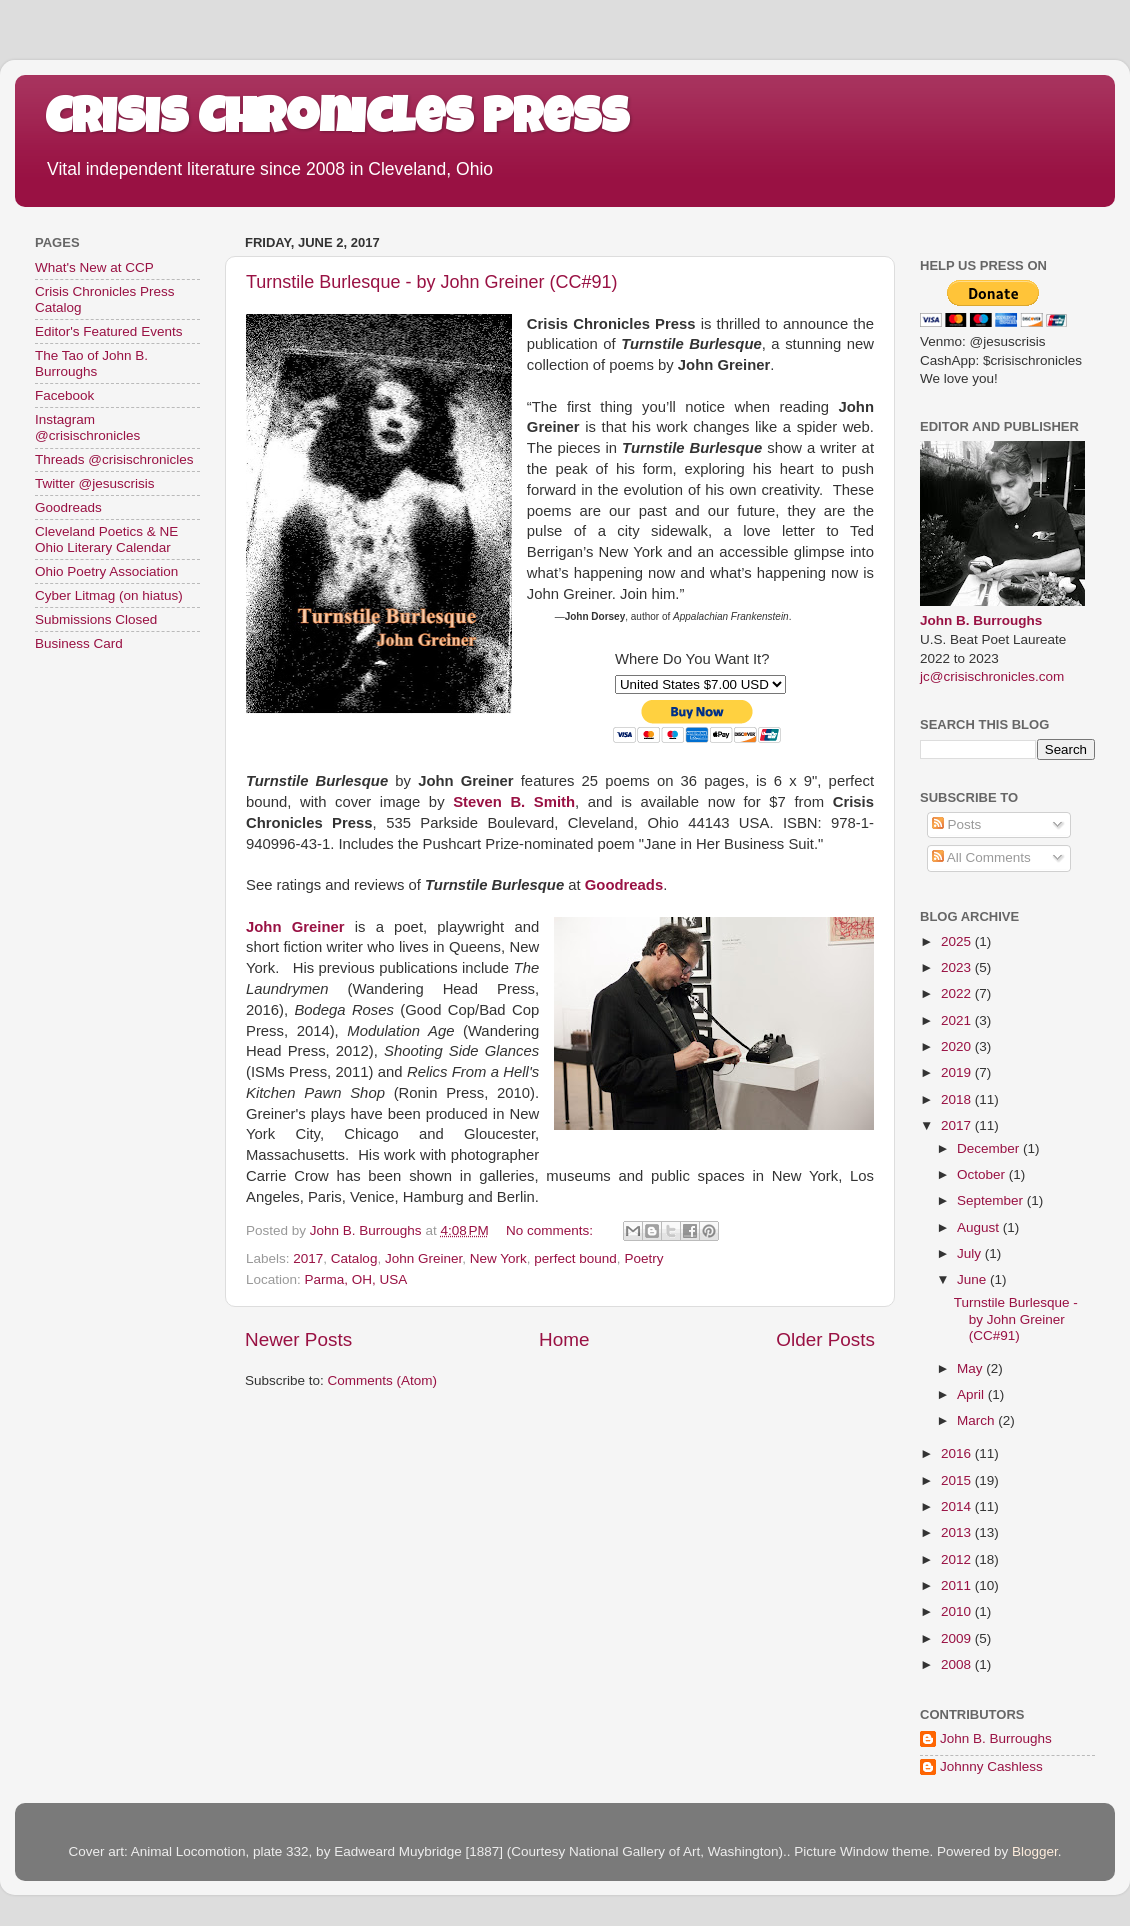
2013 (958, 1532)
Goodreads (68, 507)
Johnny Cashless (991, 1766)
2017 (308, 1258)
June (973, 1279)
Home (564, 1339)
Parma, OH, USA (356, 1279)
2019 (958, 1072)
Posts (957, 824)
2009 (958, 1638)
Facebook (64, 395)
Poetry (643, 1258)
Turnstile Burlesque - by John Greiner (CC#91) (432, 282)
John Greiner (423, 1258)
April (972, 1394)
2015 (958, 1480)
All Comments (981, 857)
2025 (958, 941)
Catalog (354, 1258)
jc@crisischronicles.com (992, 676)
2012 (958, 1559)
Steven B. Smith (514, 802)
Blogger (1035, 1851)
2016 (958, 1453)
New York (498, 1258)
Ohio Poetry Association (106, 571)
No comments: (551, 1230)
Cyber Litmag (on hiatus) (109, 595)
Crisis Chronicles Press (337, 122)
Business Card (79, 643)
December (990, 1148)
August (980, 1227)
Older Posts (825, 1339)
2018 (958, 1099)
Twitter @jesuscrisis (94, 483)
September (992, 1200)
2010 (958, 1611)
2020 (958, 1046)
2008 (958, 1664)
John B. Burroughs (981, 620)
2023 (958, 967)
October (983, 1174)
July (971, 1253)
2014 (958, 1506)
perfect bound (575, 1258)
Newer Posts (298, 1339)
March (977, 1420)
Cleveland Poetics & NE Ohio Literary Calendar (106, 539)
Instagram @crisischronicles (87, 427)
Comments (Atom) (383, 1380)
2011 (958, 1585)
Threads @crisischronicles (114, 459)
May (971, 1368)
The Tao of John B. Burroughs (91, 363)
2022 (958, 993)
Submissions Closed (96, 619)
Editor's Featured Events (108, 331)
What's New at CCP (94, 267)
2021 (958, 1020)
